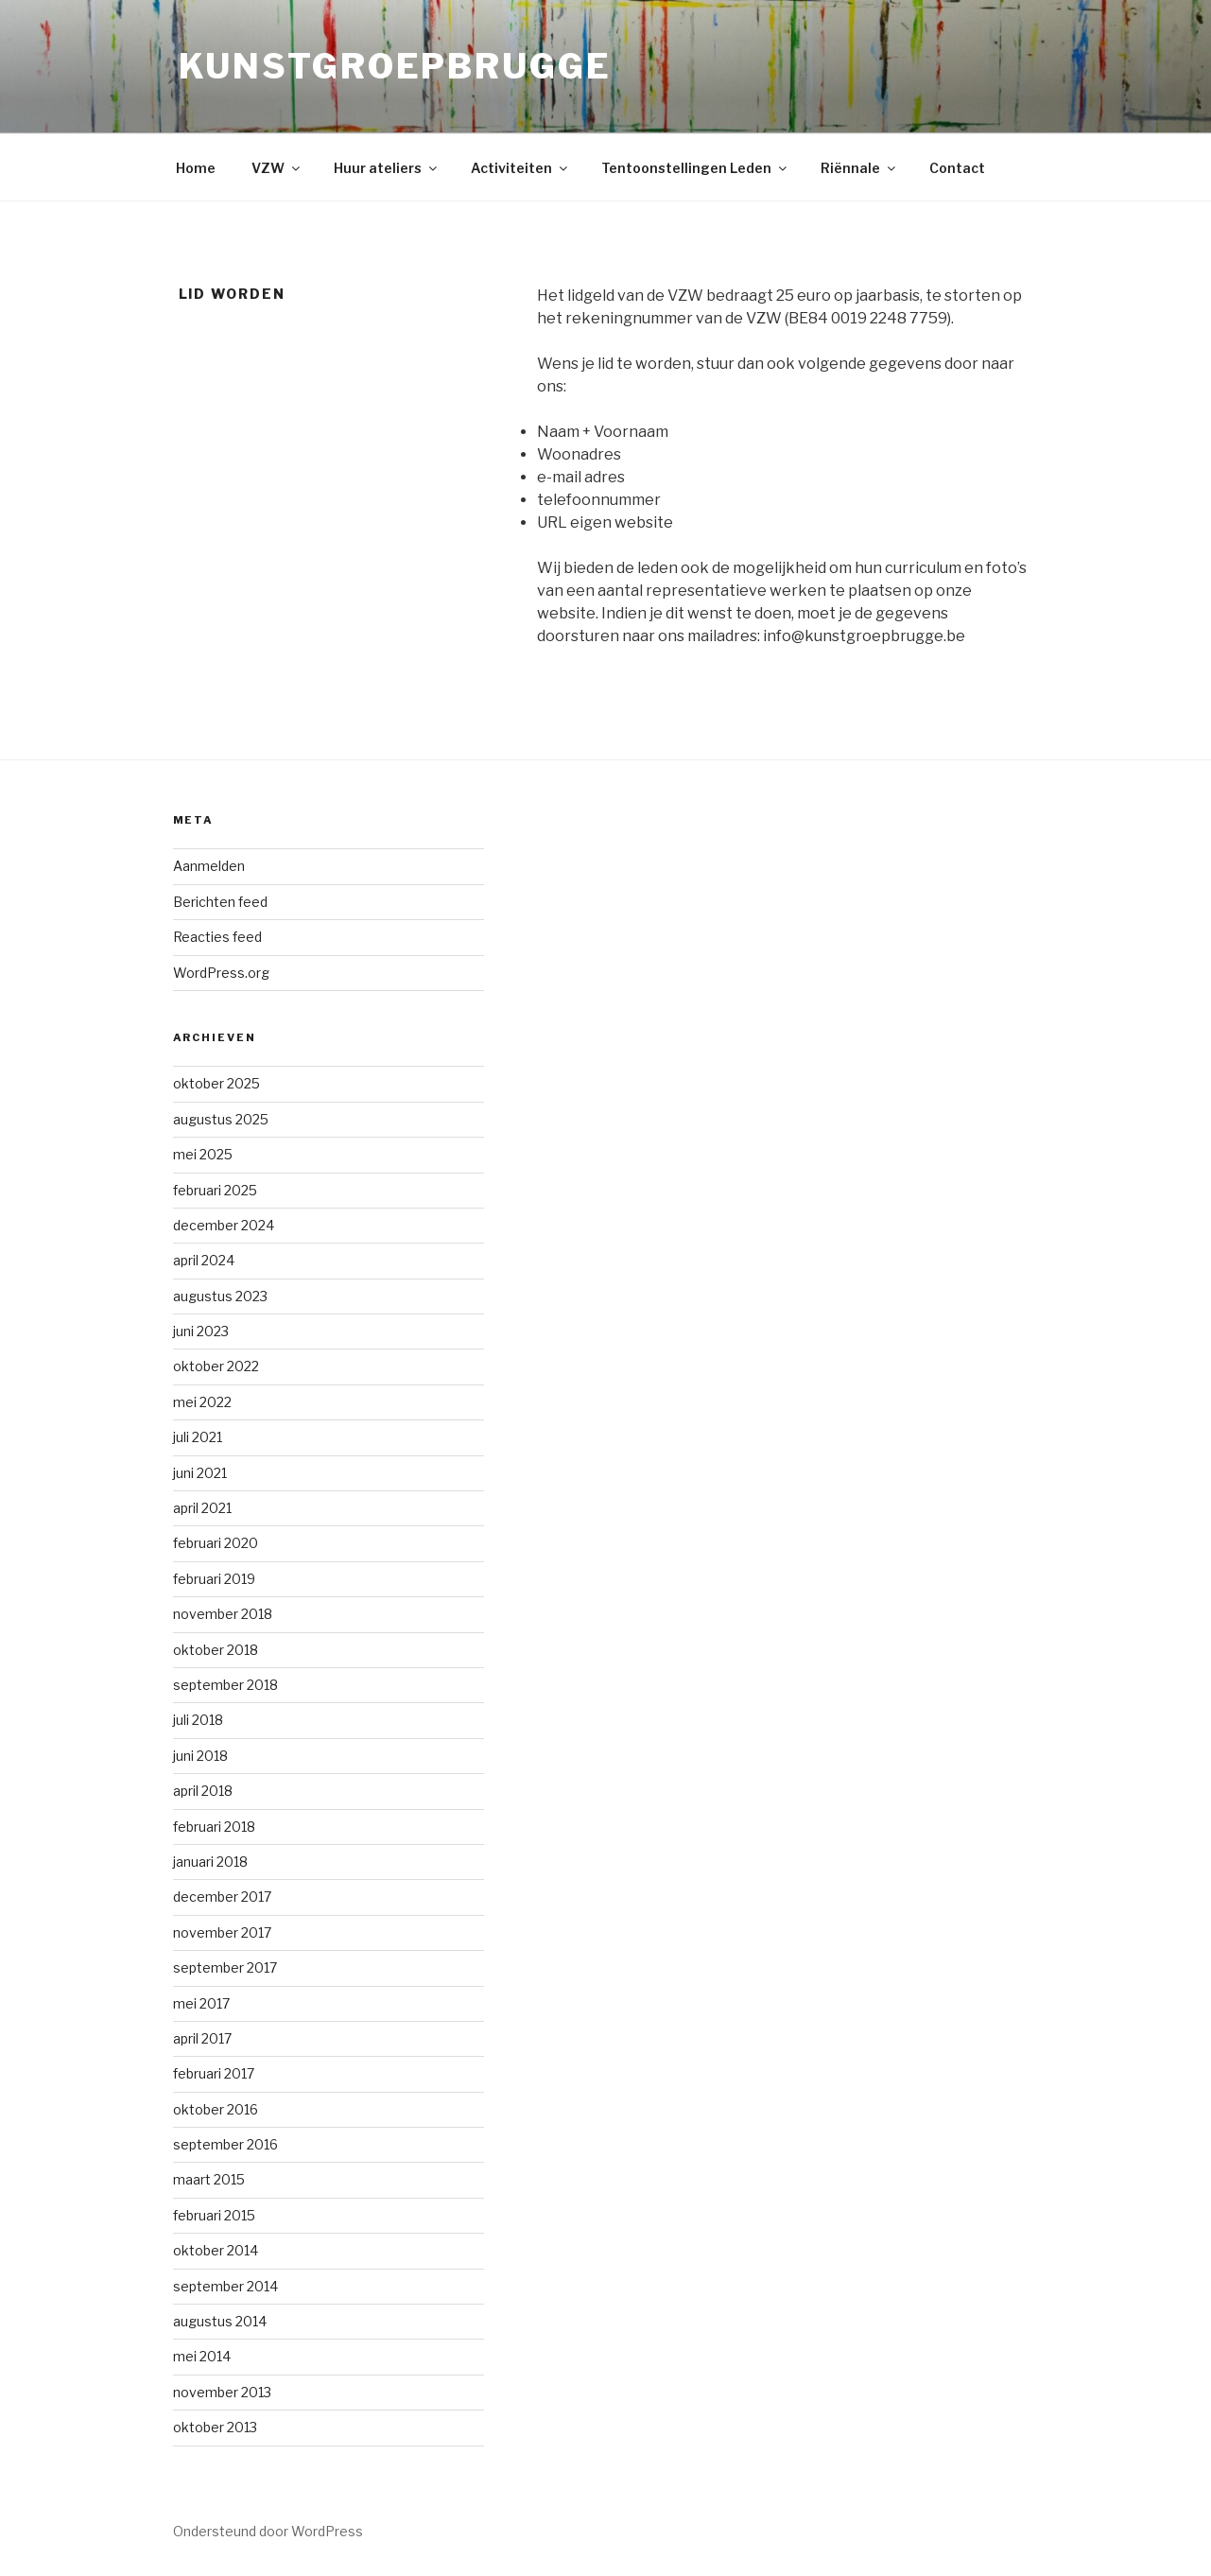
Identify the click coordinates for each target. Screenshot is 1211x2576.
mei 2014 (202, 2356)
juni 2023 (201, 1331)
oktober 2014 (215, 2250)
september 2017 (225, 1967)
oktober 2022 (216, 1366)
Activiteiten (520, 168)
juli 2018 (198, 1720)
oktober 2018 (215, 1650)
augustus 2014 (220, 2321)
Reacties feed (217, 937)
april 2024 (203, 1260)
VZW (277, 168)
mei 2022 (202, 1402)
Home (196, 168)
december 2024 (223, 1225)
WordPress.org (221, 973)
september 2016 (225, 2144)
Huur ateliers (387, 168)
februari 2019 (214, 1579)
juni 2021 (200, 1473)
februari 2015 (214, 2215)
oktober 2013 (215, 2427)
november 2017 (222, 1932)
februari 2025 (215, 1190)
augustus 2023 (220, 1296)
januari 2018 (210, 1862)
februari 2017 (213, 2073)
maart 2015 (209, 2179)
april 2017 (202, 2038)
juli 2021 (197, 1437)
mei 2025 (203, 1154)
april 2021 (202, 1508)
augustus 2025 (220, 1119)
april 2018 (203, 1791)
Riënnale (859, 168)
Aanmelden (209, 866)
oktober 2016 (215, 2109)
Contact (957, 168)
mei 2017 (201, 2003)
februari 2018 (214, 1827)
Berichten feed (220, 902)
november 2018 (222, 1614)
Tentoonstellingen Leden (695, 168)
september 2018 (225, 1685)
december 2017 (222, 1896)
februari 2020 (215, 1543)
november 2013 (222, 2392)
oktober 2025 (216, 1083)
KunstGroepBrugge (395, 66)
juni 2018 (200, 1756)
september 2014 (225, 2286)
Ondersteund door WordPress (268, 2531)
